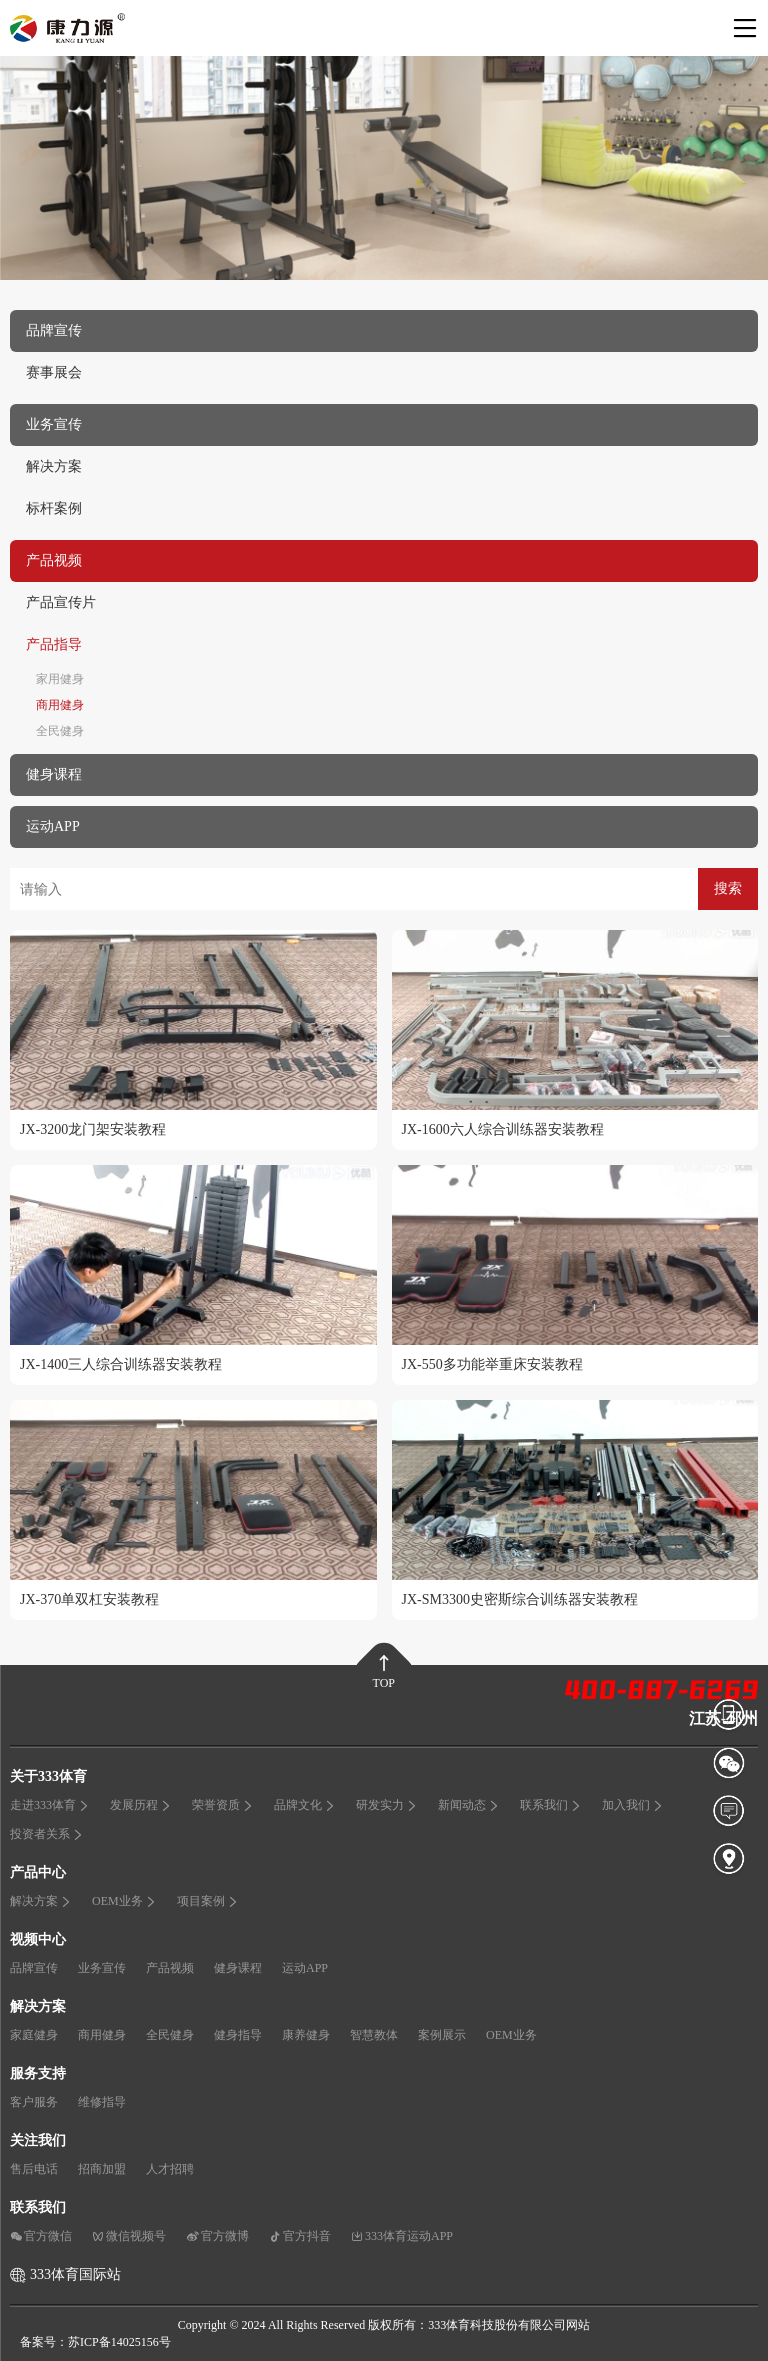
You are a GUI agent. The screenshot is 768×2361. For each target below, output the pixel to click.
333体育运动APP (402, 2236)
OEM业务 (124, 1901)
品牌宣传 (34, 1968)
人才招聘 (170, 2169)
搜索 (728, 888)
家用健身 (60, 679)
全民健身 (60, 731)
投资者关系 (47, 1834)
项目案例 (208, 1901)
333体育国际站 (75, 2274)
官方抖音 (300, 2236)
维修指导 (102, 2102)
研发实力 (387, 1805)
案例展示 (442, 2035)
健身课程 (238, 1968)
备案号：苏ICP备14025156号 (95, 2342)
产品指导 (54, 644)
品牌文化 (305, 1805)
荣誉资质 (223, 1805)
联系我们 (551, 1805)
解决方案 (54, 466)
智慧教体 (374, 2035)
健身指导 (238, 2035)
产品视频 (170, 1968)
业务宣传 (102, 1968)
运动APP (305, 1968)
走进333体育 (50, 1805)
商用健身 (60, 705)
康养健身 (306, 2035)
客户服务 (34, 2102)
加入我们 (633, 1805)
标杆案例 (54, 508)
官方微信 (41, 2236)
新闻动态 (469, 1805)
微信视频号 (129, 2236)
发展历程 (141, 1805)
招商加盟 (102, 2169)
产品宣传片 (61, 602)
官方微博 (217, 2236)
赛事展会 (54, 372)
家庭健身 (34, 2035)
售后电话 (34, 2169)
